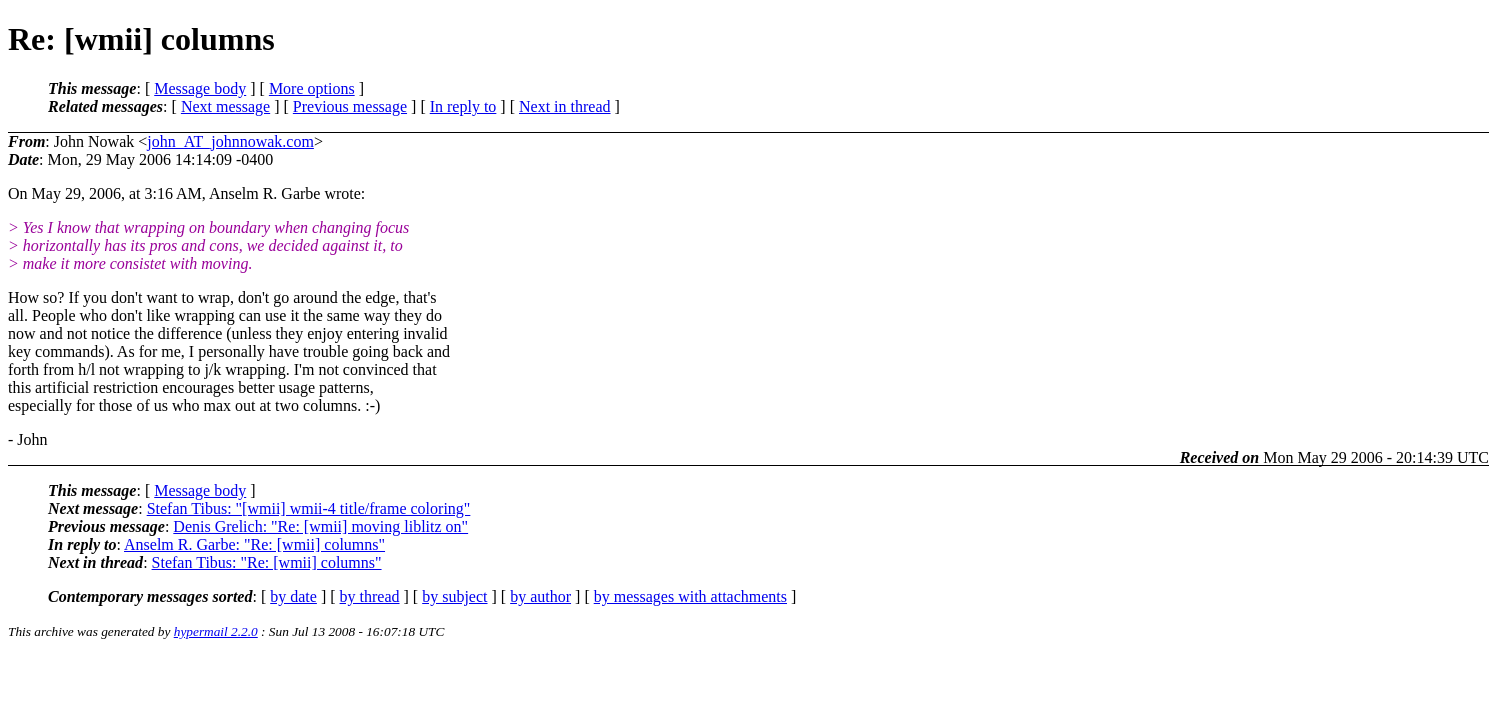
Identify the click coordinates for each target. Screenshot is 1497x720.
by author (540, 596)
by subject (454, 596)
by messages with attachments (690, 596)
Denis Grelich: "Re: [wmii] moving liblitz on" (320, 526)
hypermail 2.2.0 (216, 631)
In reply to (463, 106)
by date (293, 596)
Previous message (350, 106)
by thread (370, 596)
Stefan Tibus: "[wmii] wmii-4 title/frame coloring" (309, 508)
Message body (200, 88)
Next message (225, 106)
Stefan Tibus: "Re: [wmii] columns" (267, 562)
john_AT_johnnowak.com (230, 141)
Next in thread (565, 106)
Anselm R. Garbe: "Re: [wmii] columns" (254, 544)
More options (312, 88)
